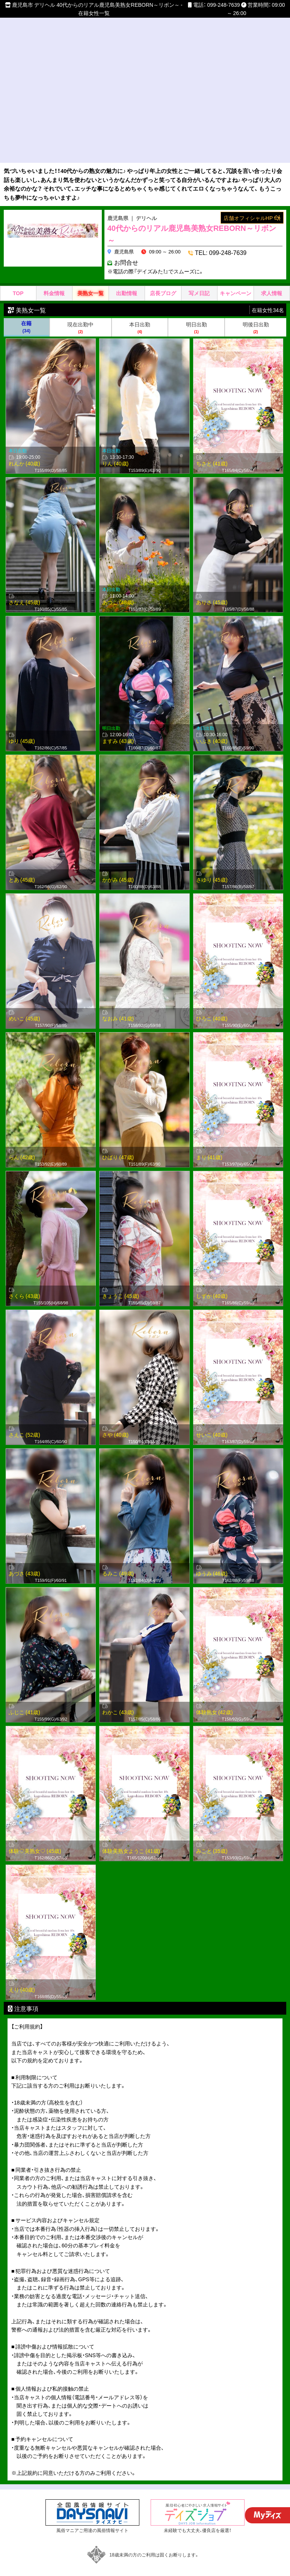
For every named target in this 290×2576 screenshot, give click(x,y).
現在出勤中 (80, 316)
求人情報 (271, 282)
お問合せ (260, 251)
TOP (18, 282)
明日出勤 (196, 316)
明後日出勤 (255, 316)
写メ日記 (199, 282)
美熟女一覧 (90, 282)
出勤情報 (126, 282)
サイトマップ (95, 2570)
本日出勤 (140, 316)
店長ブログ (163, 282)
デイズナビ (146, 2570)
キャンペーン (235, 282)
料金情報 (54, 282)
